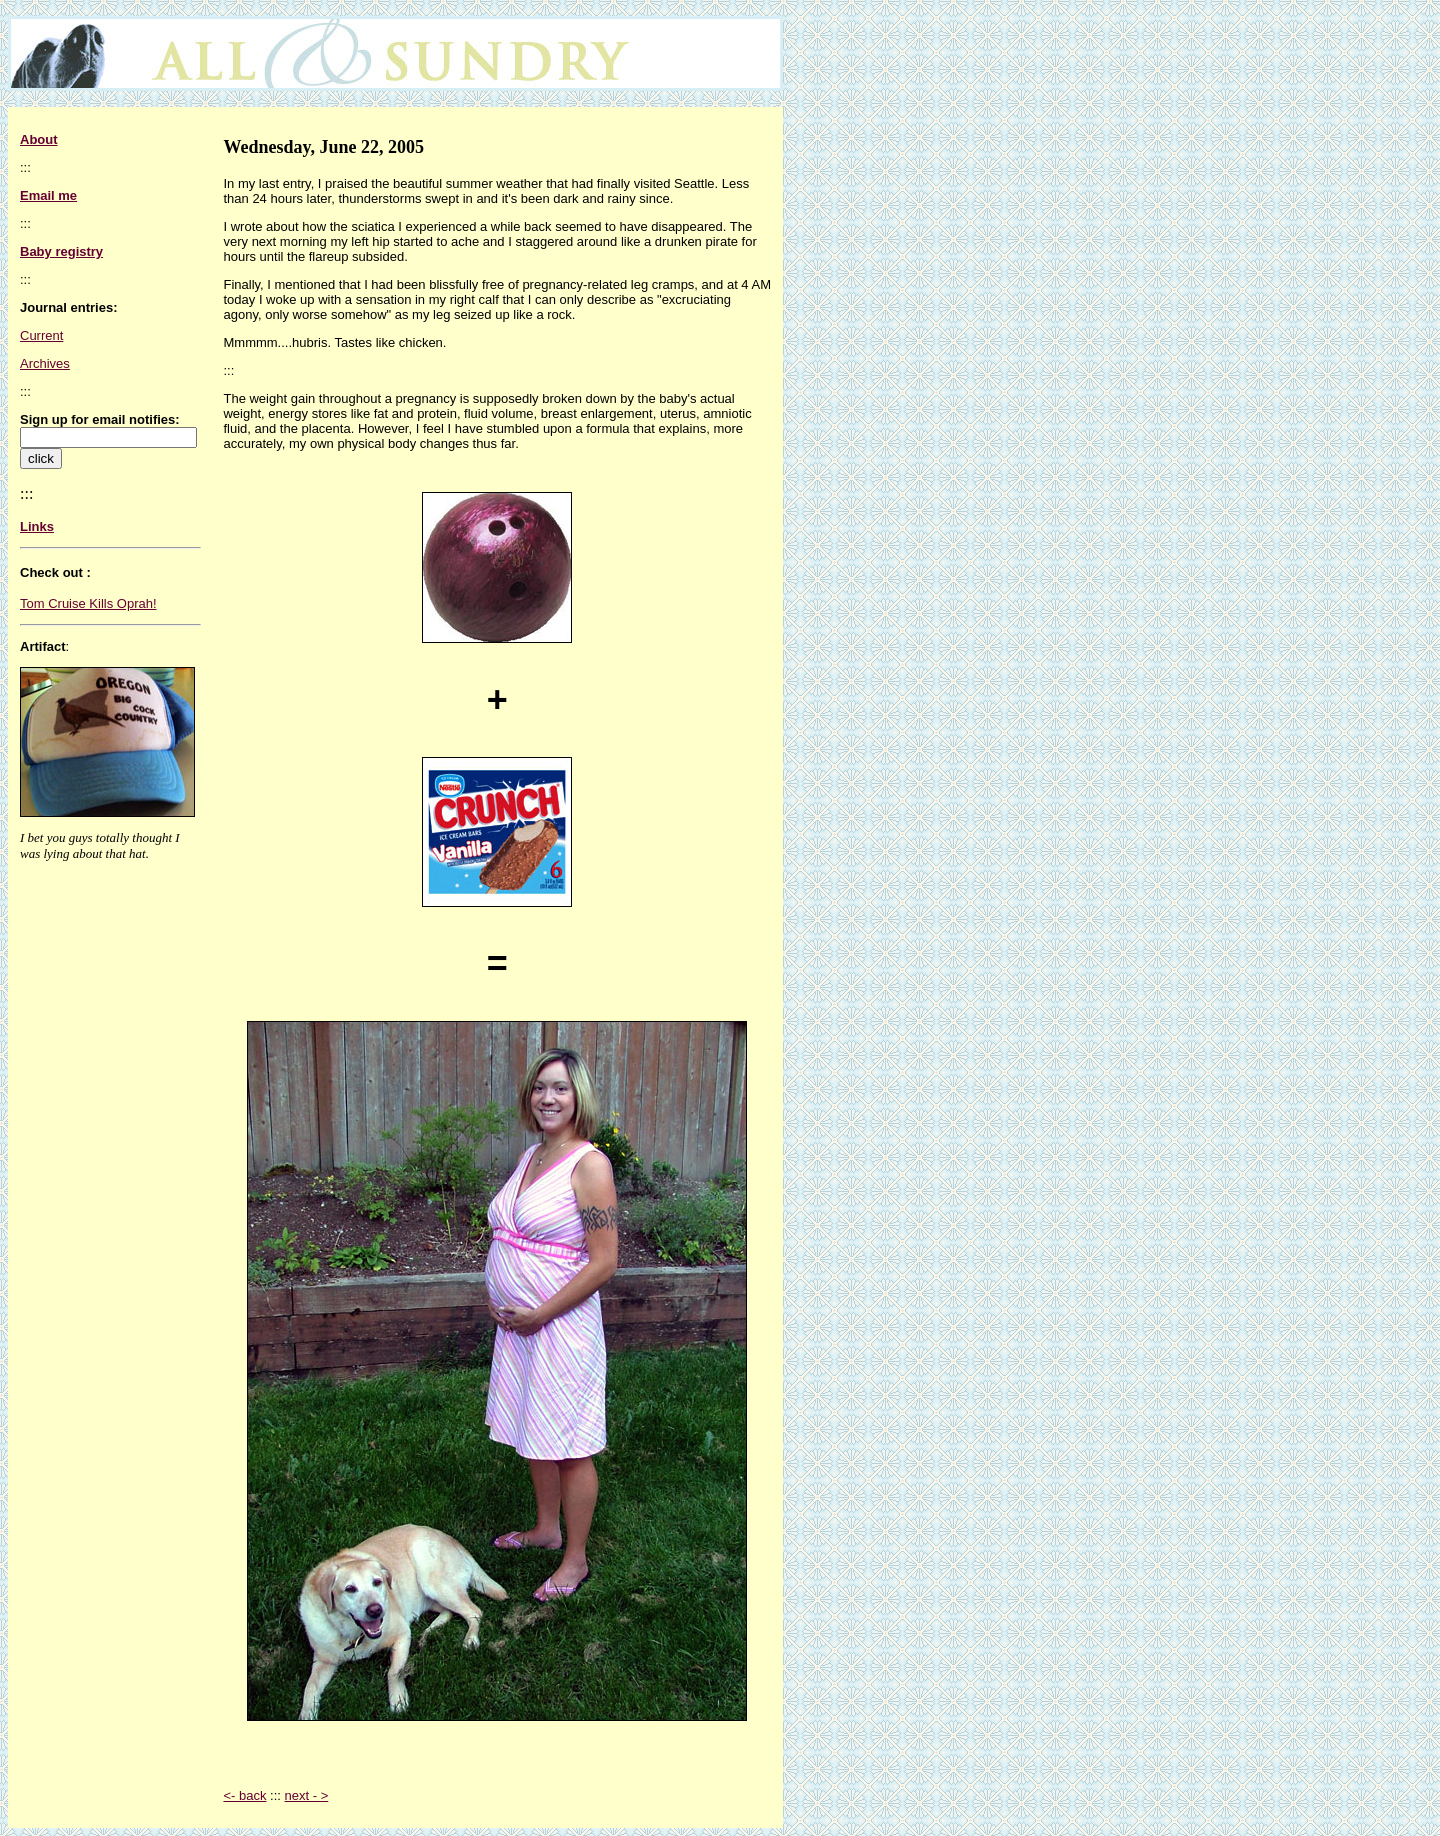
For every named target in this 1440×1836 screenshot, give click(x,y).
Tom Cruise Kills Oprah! (88, 603)
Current (41, 335)
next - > (307, 1795)
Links (37, 526)
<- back (244, 1795)
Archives (45, 363)
